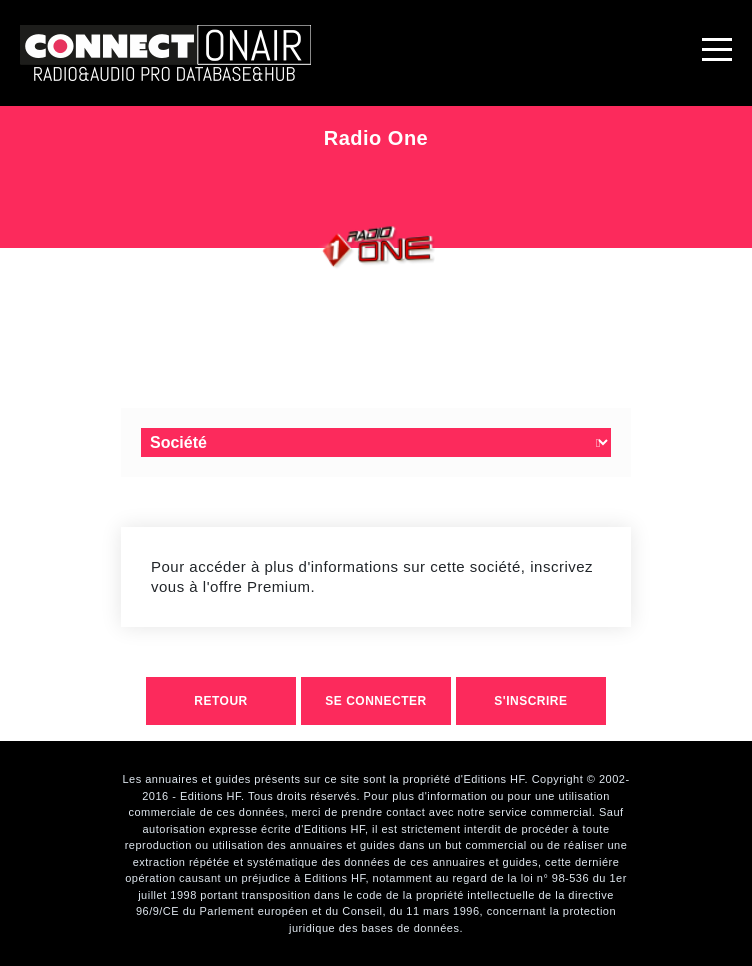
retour (220, 701)
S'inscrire (530, 701)
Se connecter (375, 701)
